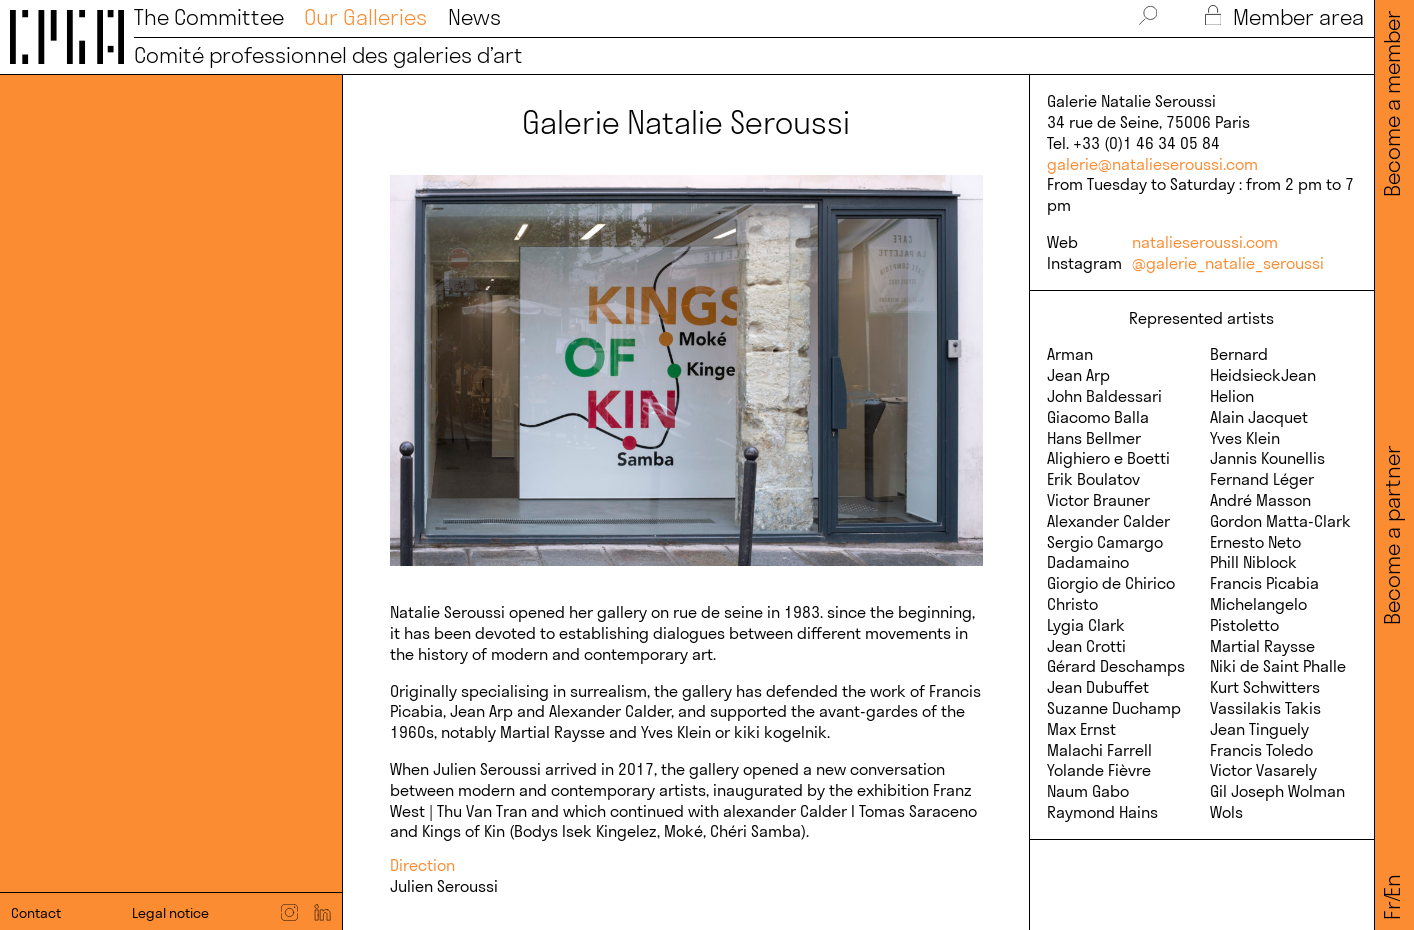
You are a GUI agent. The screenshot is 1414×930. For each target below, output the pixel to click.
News (474, 18)
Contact (36, 913)
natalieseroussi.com (1205, 242)
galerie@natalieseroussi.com (1152, 164)
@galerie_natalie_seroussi (1228, 263)
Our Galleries (365, 18)
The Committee (209, 18)
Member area (1284, 18)
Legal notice (170, 913)
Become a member (1392, 103)
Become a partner (1392, 535)
